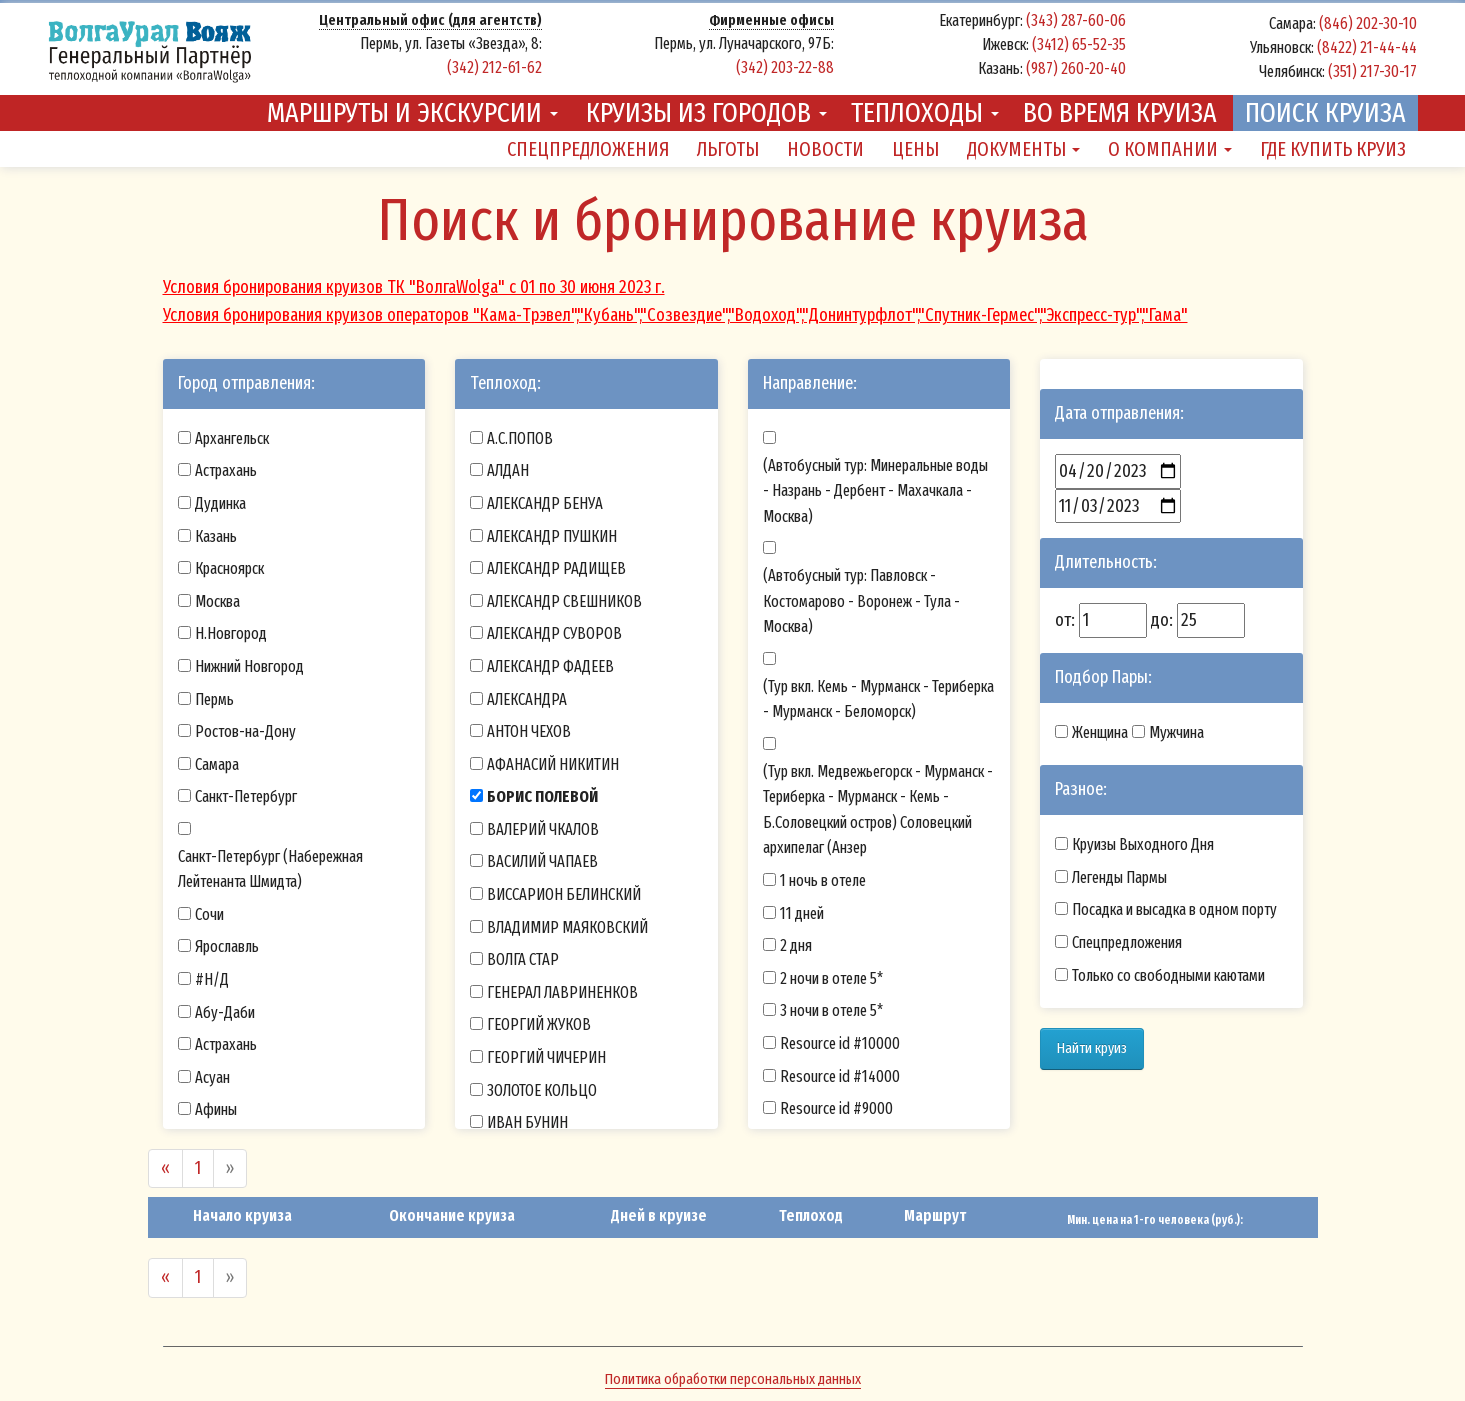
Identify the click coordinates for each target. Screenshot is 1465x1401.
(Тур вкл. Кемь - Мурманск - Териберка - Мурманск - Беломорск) (878, 699)
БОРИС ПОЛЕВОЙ (542, 796)
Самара (217, 764)
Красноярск (229, 568)
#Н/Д (212, 979)
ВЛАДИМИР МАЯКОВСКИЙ (567, 927)
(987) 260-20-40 (1076, 68)
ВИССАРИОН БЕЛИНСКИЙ (564, 894)
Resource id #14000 (840, 1076)
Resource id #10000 (840, 1043)
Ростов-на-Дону (245, 731)
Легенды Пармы (1119, 877)
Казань (216, 536)
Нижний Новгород (249, 666)
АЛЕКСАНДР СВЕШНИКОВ (564, 601)
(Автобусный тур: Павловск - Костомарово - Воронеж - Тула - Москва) (861, 601)
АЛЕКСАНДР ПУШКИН (552, 536)
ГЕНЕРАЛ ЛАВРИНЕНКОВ (562, 992)
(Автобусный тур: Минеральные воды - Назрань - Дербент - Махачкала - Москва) (875, 491)
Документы (1023, 149)
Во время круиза (1120, 112)
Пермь (214, 699)
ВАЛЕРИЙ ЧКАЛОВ (543, 829)
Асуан (212, 1077)
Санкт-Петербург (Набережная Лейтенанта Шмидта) (270, 869)
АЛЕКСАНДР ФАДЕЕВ (550, 666)
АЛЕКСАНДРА (527, 699)
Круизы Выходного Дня (1143, 844)
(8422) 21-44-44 (1367, 47)
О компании (1170, 149)
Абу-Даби (225, 1012)
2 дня (796, 945)
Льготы (728, 149)
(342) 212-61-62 (494, 67)
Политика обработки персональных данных (733, 1379)
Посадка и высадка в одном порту (1174, 909)
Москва (217, 601)
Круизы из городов (706, 112)
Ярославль (227, 946)
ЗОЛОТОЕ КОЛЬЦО (542, 1090)
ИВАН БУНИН (527, 1122)
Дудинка (220, 503)
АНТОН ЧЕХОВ (529, 731)
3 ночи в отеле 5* (831, 1010)
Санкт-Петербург (246, 796)
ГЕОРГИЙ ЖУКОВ (539, 1024)
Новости (825, 149)
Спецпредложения (588, 149)
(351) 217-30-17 (1372, 71)
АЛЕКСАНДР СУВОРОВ (554, 633)
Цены (915, 149)
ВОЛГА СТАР (523, 959)
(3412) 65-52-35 (1079, 44)
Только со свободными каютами (1168, 975)
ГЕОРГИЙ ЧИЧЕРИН (546, 1057)
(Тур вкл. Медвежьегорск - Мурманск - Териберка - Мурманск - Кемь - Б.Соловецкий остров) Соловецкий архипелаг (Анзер (878, 810)
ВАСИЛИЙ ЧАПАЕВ (542, 861)
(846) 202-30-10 (1368, 23)
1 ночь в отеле (823, 880)
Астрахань (226, 470)
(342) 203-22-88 (785, 67)
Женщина (1100, 732)
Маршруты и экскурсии (412, 112)
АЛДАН (508, 470)
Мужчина (1176, 732)
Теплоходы (925, 112)
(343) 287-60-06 (1076, 20)
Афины (216, 1109)
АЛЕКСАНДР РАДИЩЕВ (556, 568)
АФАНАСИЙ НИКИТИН (553, 764)
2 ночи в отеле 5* (831, 978)
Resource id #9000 (836, 1108)
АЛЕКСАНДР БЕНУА (545, 503)
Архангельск (232, 438)
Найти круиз (1092, 1048)
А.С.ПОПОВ (520, 438)
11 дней (802, 913)
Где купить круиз (1333, 149)
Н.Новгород (231, 633)
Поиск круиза (1325, 112)
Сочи (209, 914)
